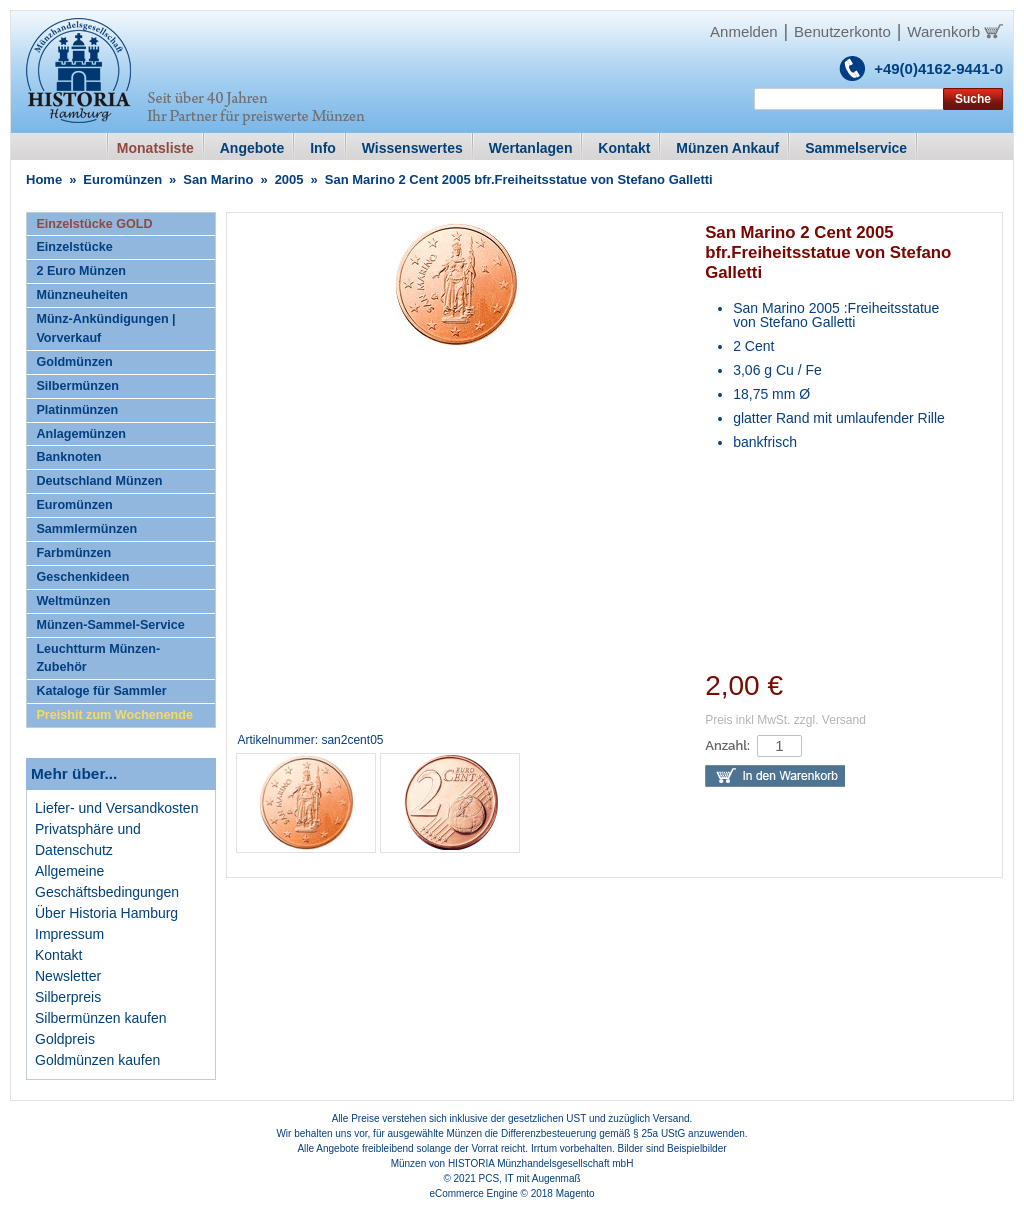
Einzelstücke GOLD (94, 224)
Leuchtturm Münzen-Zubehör (98, 658)
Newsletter (68, 976)
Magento (575, 1193)
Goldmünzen (74, 362)
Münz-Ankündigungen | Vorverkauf (105, 328)
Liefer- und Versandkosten (116, 808)
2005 (289, 179)
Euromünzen (122, 179)
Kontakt (58, 955)
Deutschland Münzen (99, 481)
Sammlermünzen (86, 529)
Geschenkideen (82, 577)
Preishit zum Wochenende (114, 715)
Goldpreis (65, 1039)
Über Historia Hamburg (106, 913)
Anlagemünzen (81, 434)
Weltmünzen (73, 601)
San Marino (218, 179)
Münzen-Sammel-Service (110, 625)
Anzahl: (727, 745)
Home (44, 179)
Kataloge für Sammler (101, 691)
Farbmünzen (73, 553)
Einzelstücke (74, 247)
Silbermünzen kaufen (101, 1018)
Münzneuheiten (82, 295)
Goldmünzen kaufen (97, 1060)
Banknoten (68, 457)
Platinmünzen (77, 410)
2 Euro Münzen (81, 271)
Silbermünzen (77, 386)
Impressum (69, 934)
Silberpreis (68, 997)
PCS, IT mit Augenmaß (530, 1178)
